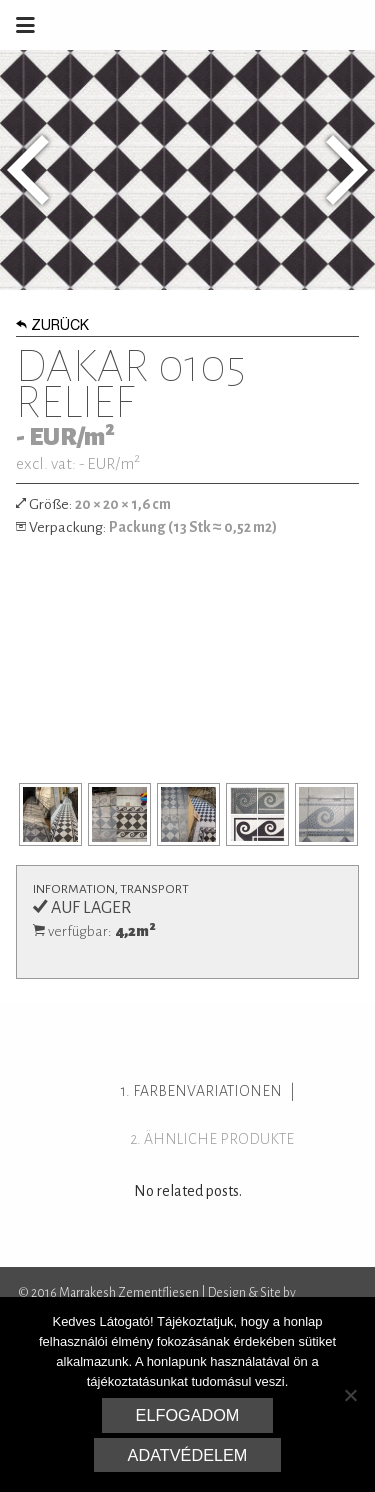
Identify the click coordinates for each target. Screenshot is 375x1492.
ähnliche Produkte (219, 1139)
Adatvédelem (188, 1455)
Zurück (52, 327)
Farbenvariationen (207, 1091)
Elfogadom (188, 1415)
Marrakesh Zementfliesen (223, 25)
